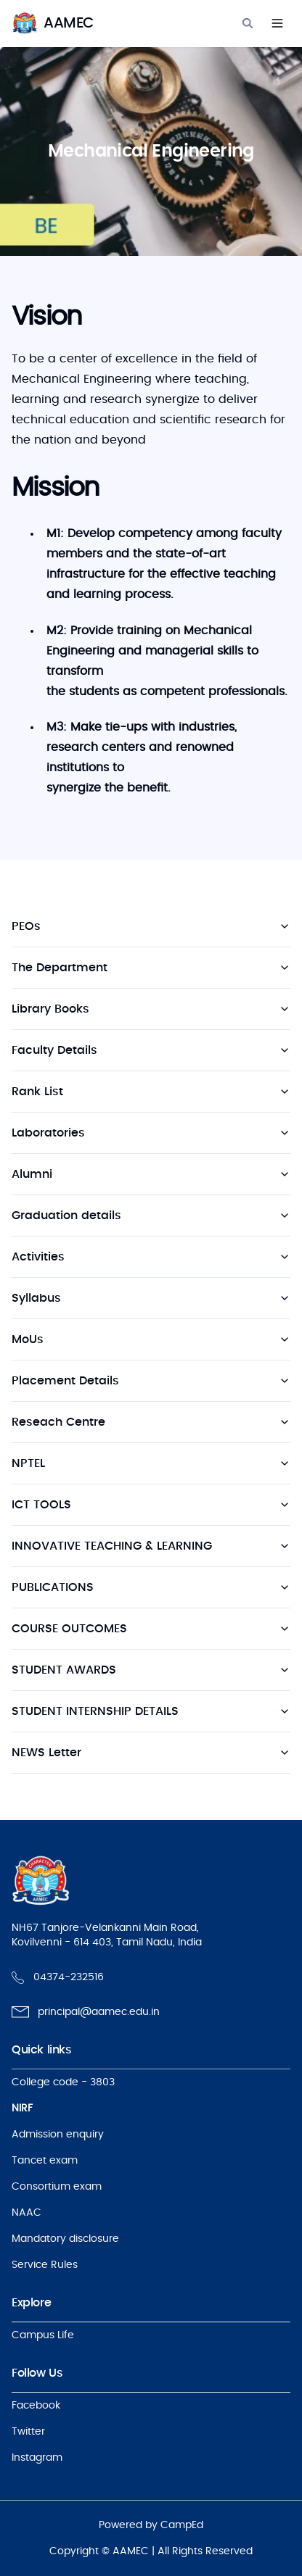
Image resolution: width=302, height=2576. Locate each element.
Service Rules (45, 2265)
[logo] (53, 23)
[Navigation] (277, 23)
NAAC (26, 2213)
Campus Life (43, 2335)
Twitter (28, 2432)
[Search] (247, 23)
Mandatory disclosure (65, 2239)
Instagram (37, 2458)
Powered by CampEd (151, 2525)
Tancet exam (45, 2161)
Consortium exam (57, 2187)
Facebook (36, 2406)
